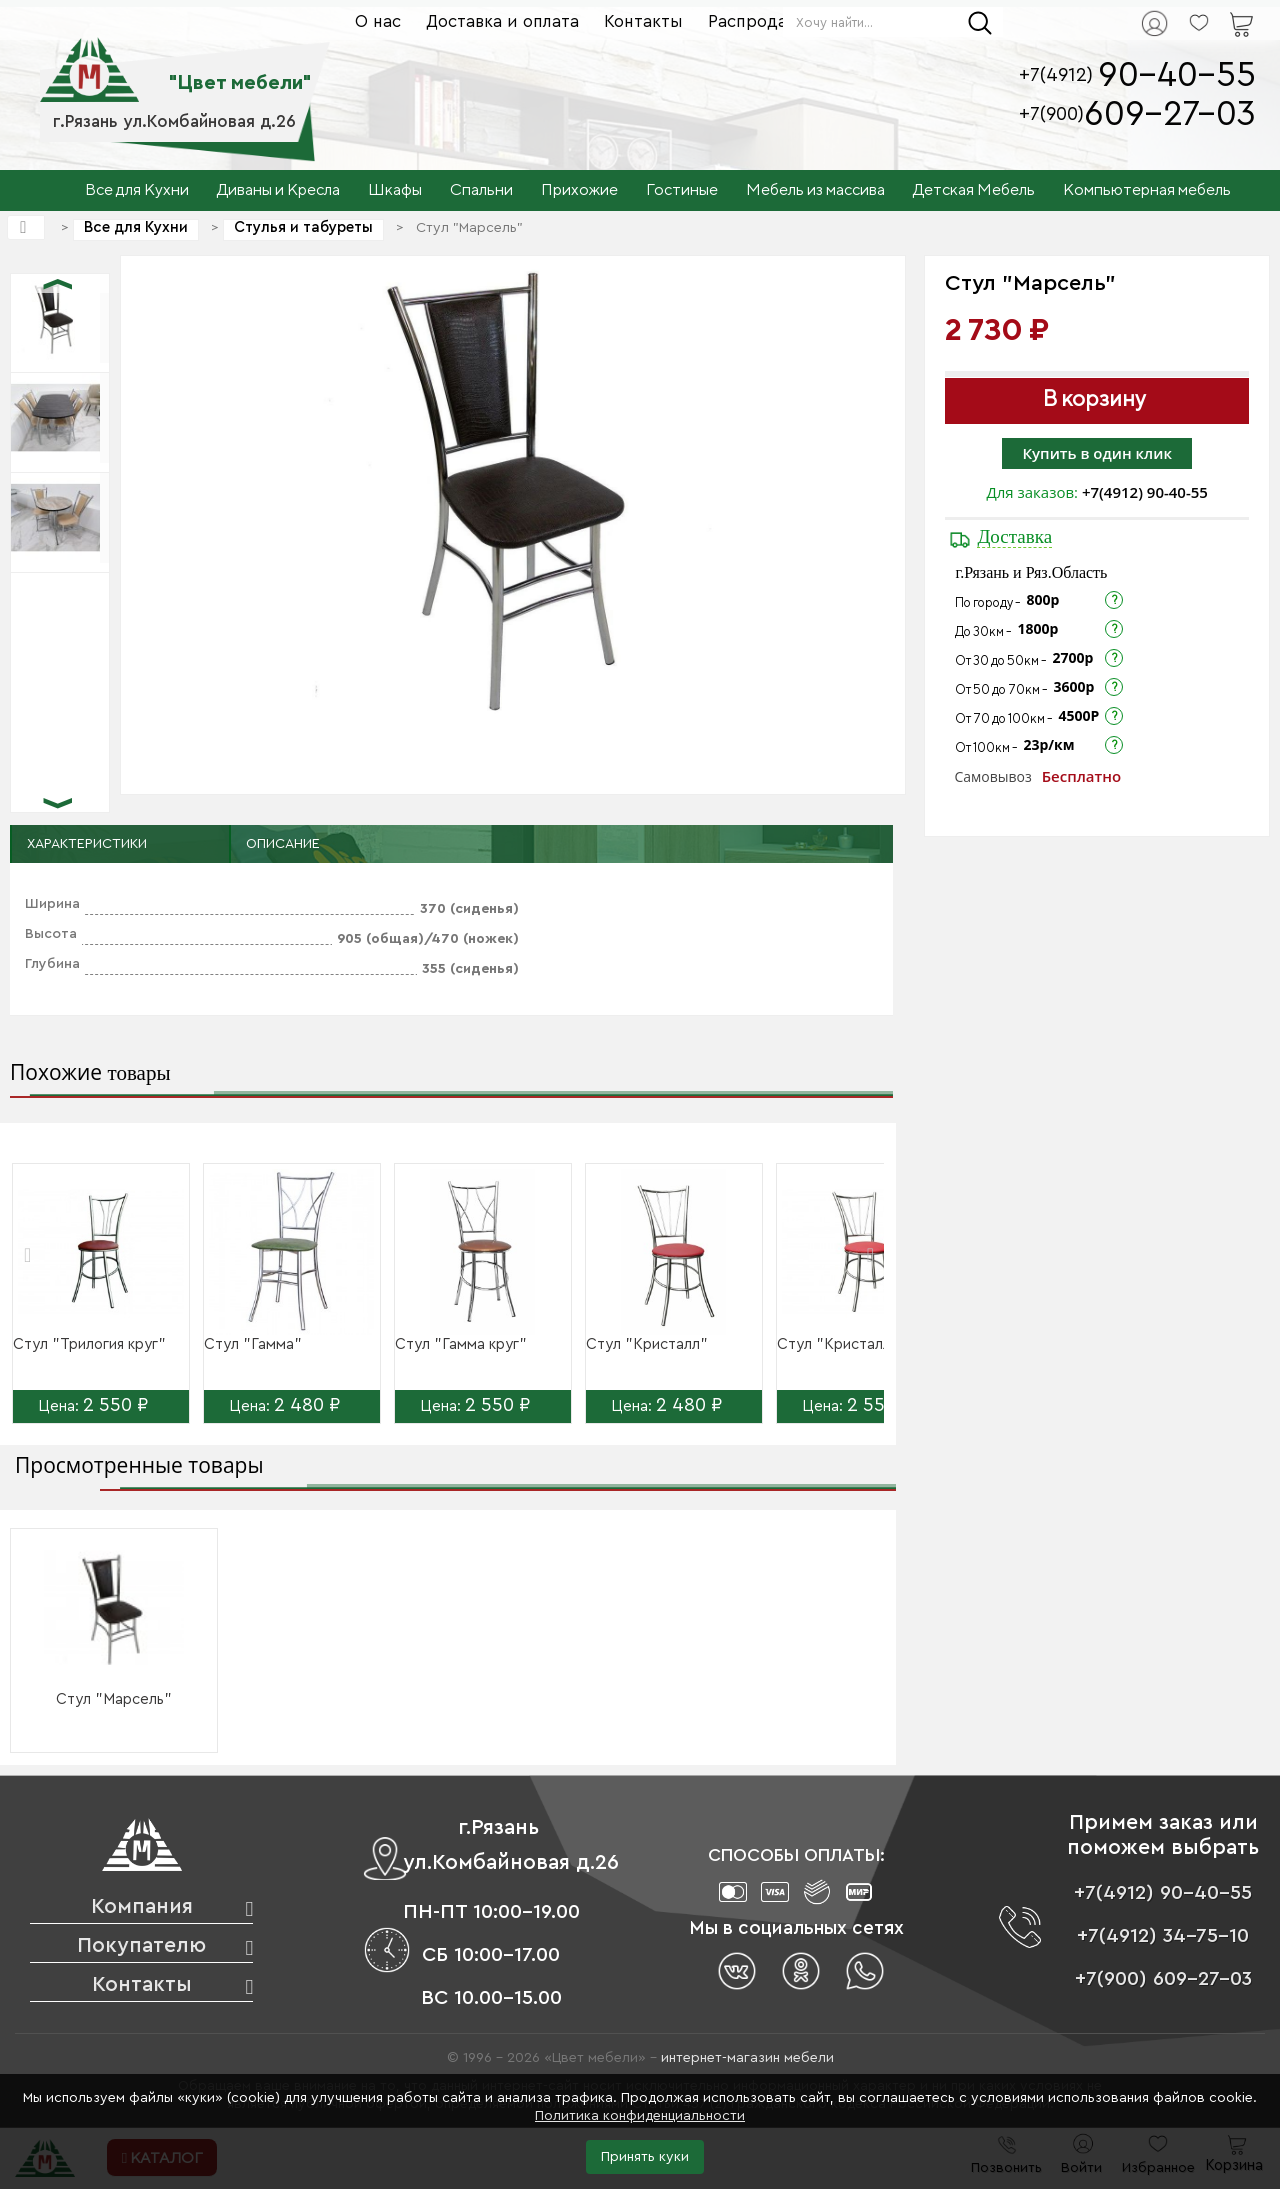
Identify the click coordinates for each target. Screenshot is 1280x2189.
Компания (142, 1906)
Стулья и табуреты (303, 227)
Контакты (643, 21)
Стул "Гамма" (253, 1344)
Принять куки (645, 2157)
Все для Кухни (136, 227)
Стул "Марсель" (114, 1699)
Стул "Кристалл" (647, 1344)
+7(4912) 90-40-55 (1145, 492)
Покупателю (141, 1945)
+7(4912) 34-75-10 (1163, 1936)
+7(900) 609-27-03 (1163, 1979)
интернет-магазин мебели (747, 2058)
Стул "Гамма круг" (461, 1344)
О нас (378, 21)
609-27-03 (1170, 114)
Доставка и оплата (502, 21)
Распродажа (758, 21)
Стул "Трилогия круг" (89, 1344)
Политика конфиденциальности (640, 2116)
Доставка (1014, 536)
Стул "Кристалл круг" (855, 1344)
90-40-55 (1177, 75)
